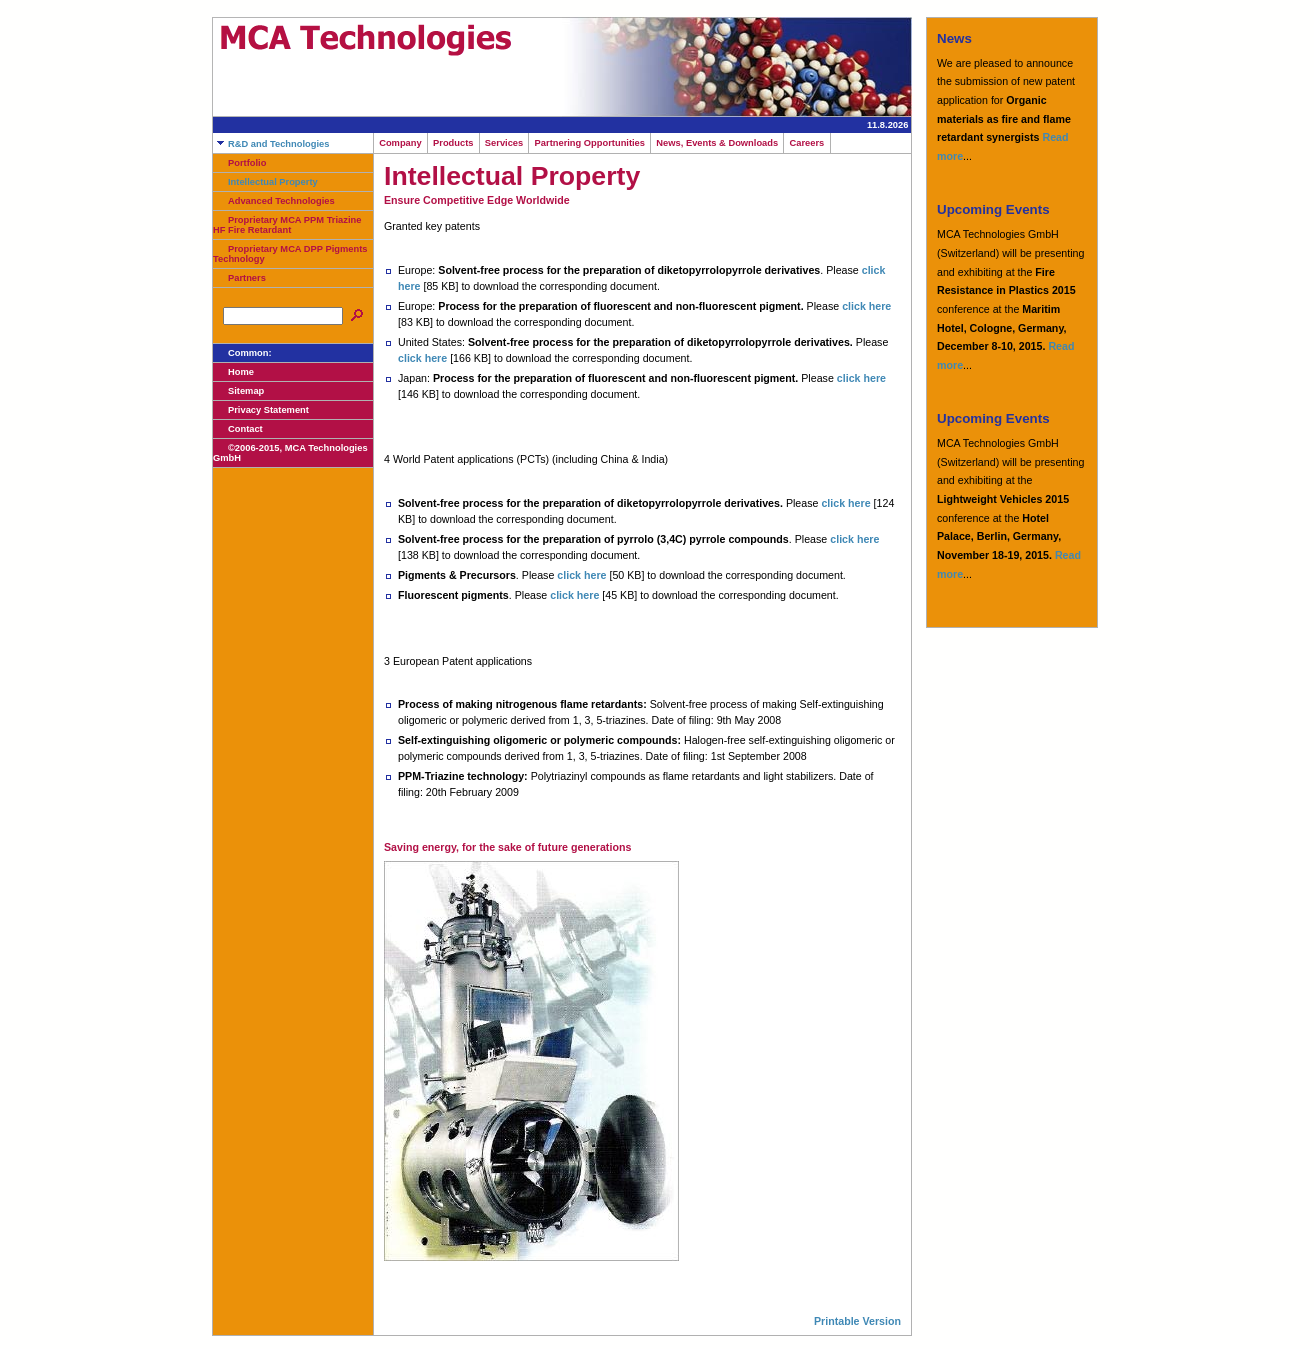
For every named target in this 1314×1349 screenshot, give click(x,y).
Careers (806, 143)
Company (400, 143)
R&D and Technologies (271, 144)
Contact (238, 429)
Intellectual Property (265, 182)
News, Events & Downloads (717, 143)
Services (504, 143)
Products (453, 143)
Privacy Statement (261, 410)
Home (233, 372)
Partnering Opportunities (589, 143)
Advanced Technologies (274, 201)
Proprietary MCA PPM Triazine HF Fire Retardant (287, 225)
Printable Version (857, 1321)
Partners (239, 278)
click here (866, 306)
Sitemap (238, 391)
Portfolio (239, 163)
